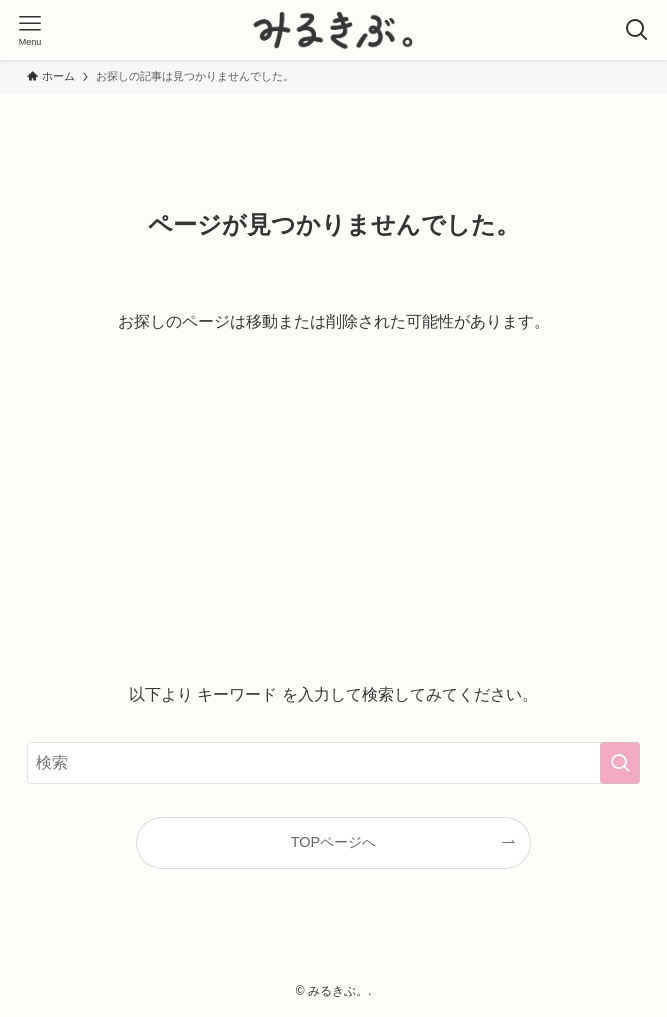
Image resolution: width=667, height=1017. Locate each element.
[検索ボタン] (637, 30)
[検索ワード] (334, 763)
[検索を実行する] (620, 763)
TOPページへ (333, 842)
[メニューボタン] (30, 30)
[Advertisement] (334, 509)
